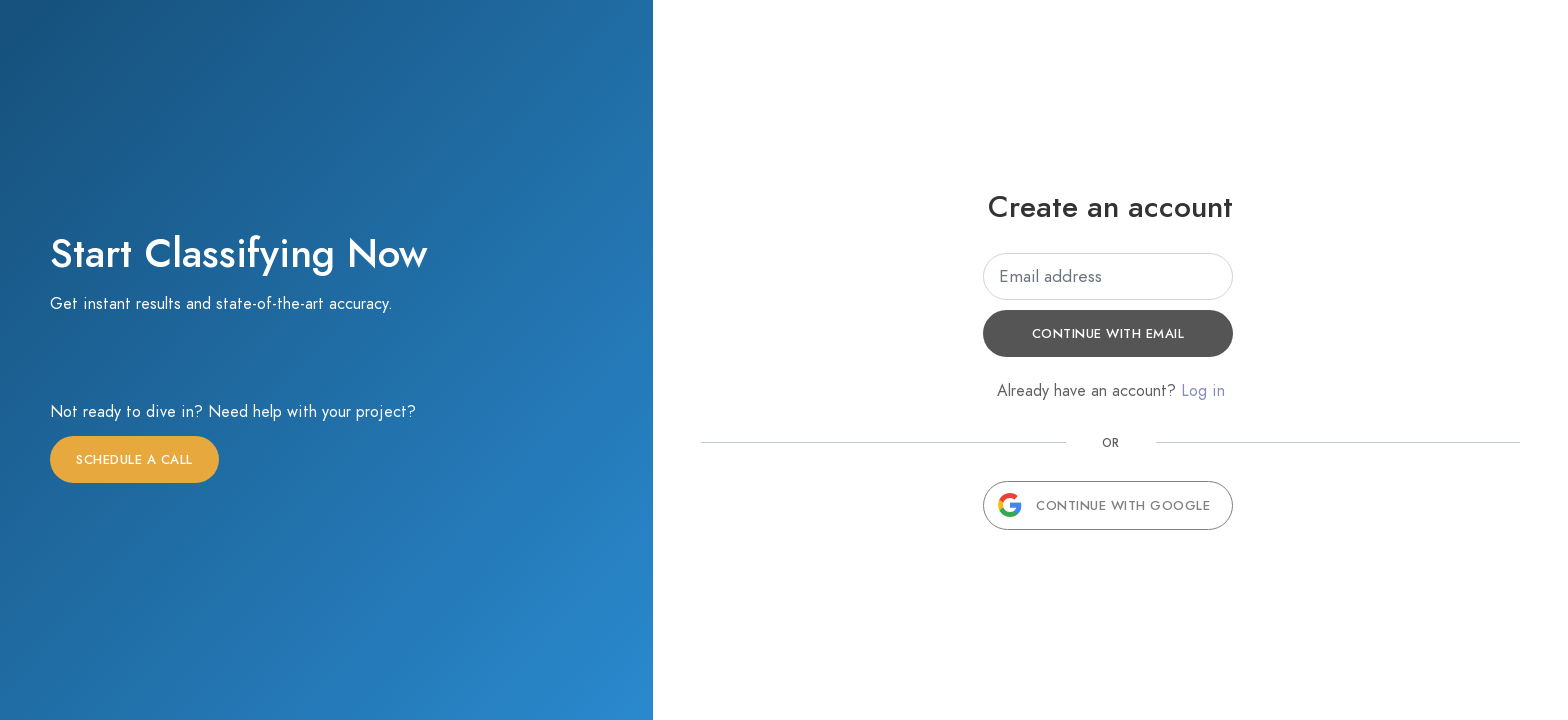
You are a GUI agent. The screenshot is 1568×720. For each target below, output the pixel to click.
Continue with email (1108, 334)
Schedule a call (134, 460)
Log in (1203, 391)
